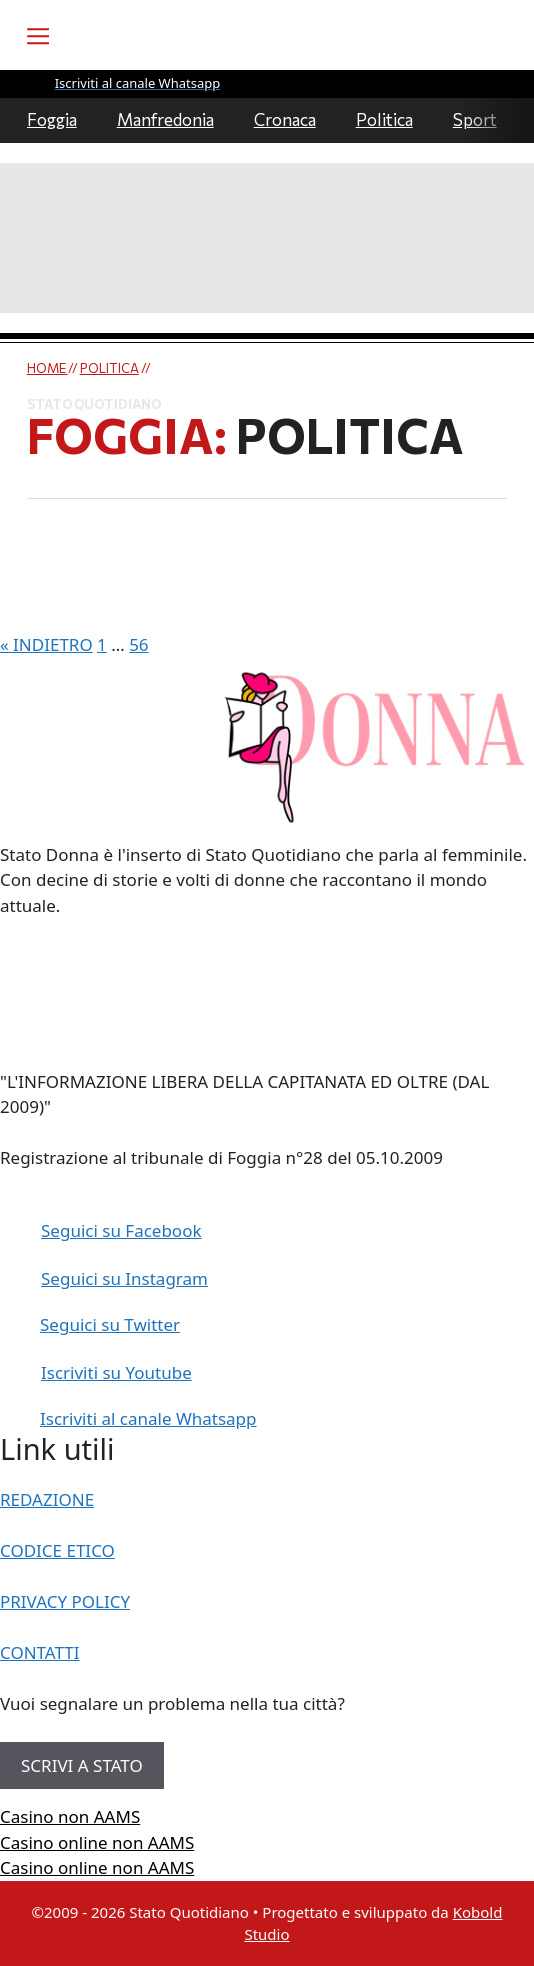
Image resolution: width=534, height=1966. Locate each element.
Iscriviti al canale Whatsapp (148, 1418)
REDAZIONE (47, 1499)
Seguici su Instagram (124, 1278)
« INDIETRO (46, 644)
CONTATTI (40, 1652)
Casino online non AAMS (97, 1842)
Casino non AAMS (70, 1816)
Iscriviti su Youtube (116, 1372)
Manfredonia (165, 119)
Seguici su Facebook (121, 1230)
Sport (475, 119)
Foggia (52, 119)
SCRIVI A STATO (82, 1765)
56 (138, 644)
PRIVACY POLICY (65, 1601)
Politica (384, 119)
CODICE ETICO (57, 1550)
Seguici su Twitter (110, 1324)
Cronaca (285, 119)
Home (47, 368)
